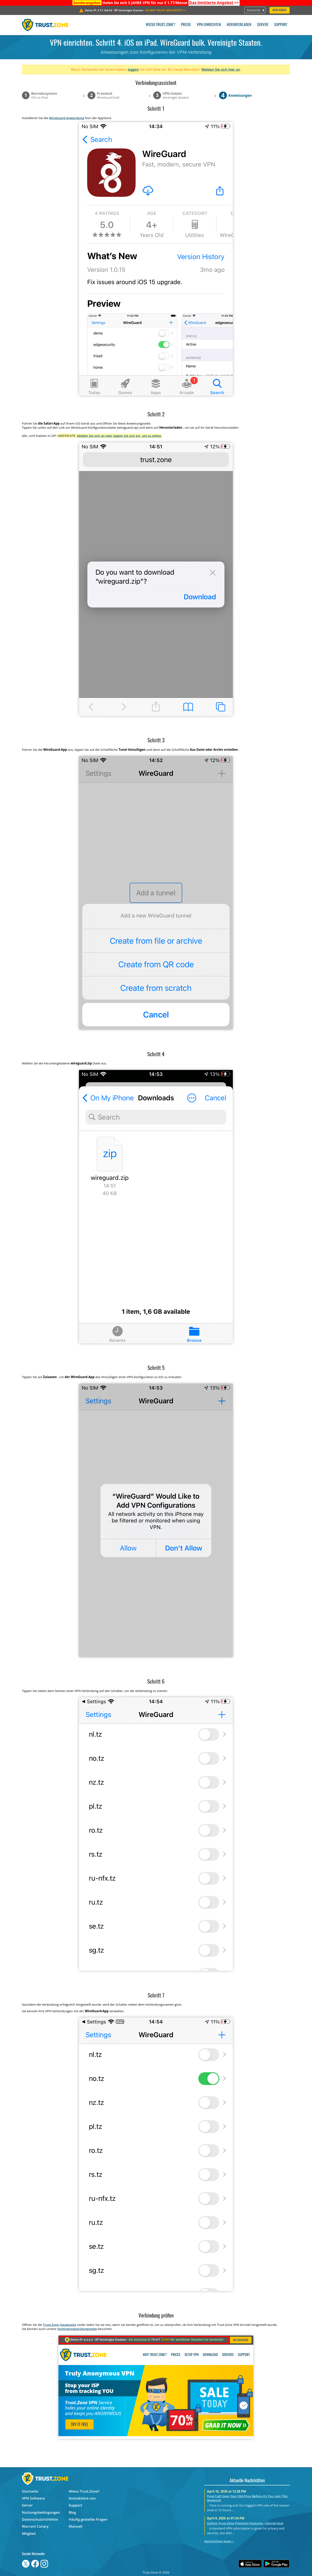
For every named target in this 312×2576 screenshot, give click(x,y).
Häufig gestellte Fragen (88, 2519)
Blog (72, 2512)
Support (280, 25)
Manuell (75, 2526)
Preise (186, 25)
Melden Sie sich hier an (220, 69)
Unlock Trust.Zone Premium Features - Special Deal (245, 2523)
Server (262, 25)
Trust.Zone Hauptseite (59, 2325)
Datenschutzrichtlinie (40, 2519)
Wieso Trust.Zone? (160, 25)
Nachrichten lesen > (219, 2541)
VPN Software (33, 2498)
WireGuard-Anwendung (66, 118)
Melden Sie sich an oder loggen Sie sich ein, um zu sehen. (119, 436)
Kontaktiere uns (82, 2498)
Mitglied (28, 2533)
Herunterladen (239, 25)
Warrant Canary (35, 2526)
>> (214, 2)
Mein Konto (280, 10)
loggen (133, 69)
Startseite (30, 2491)
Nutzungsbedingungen (41, 2512)
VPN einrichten (209, 25)
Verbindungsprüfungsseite (77, 2329)
